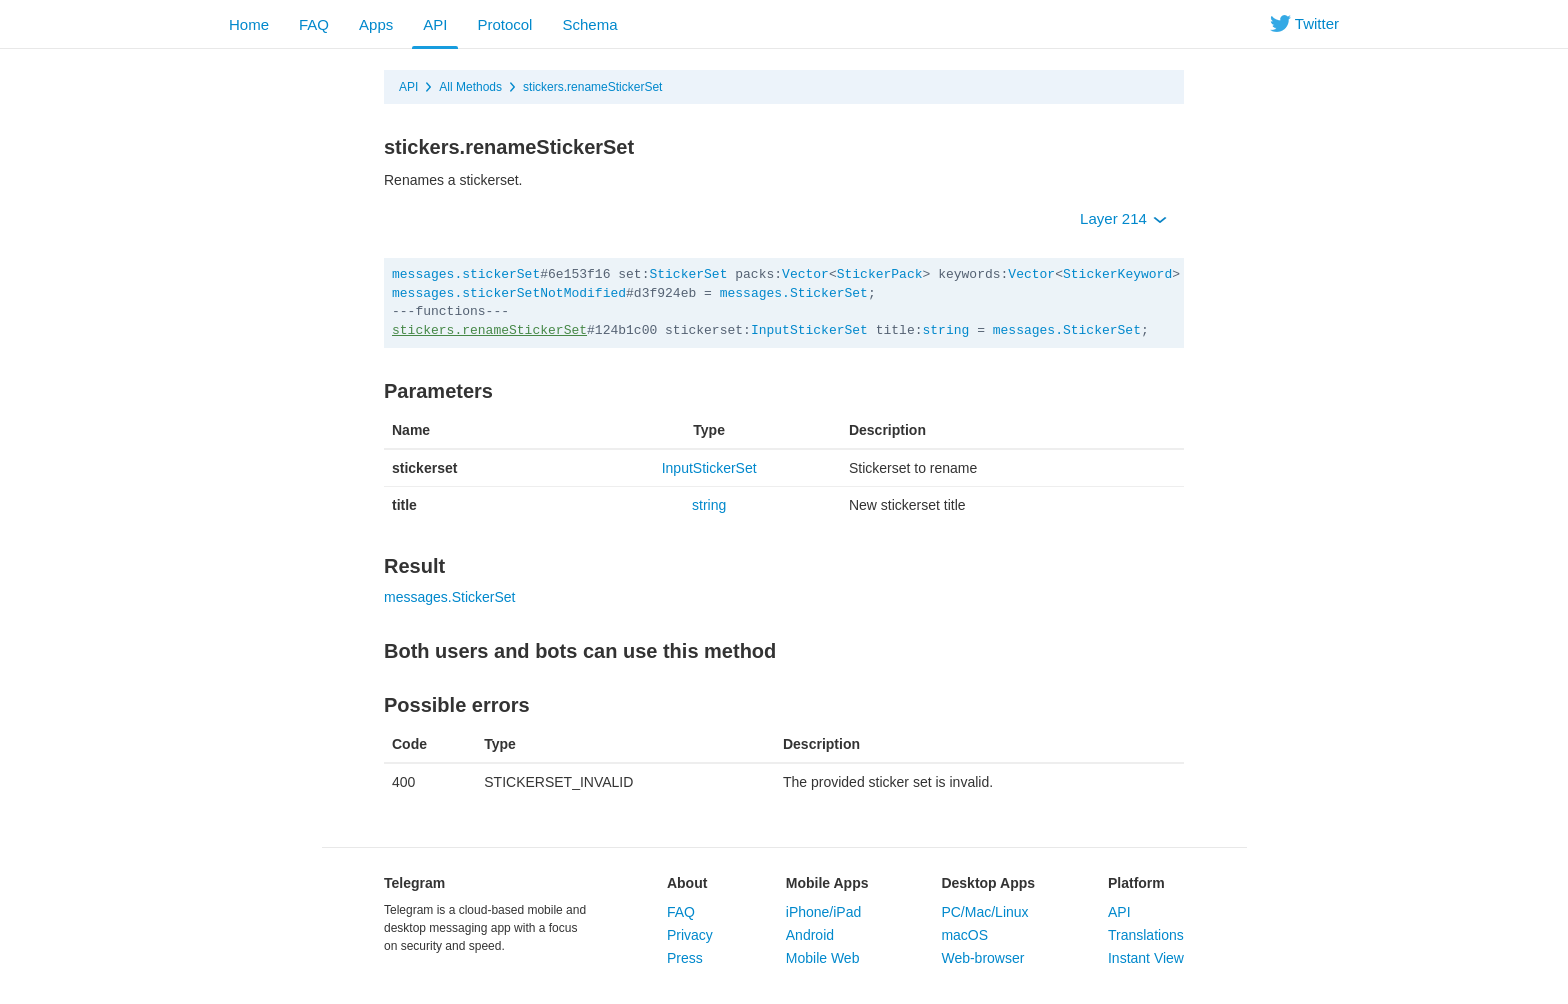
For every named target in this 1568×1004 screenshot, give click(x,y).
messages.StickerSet (794, 293)
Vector (805, 274)
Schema (589, 24)
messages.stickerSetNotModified (509, 293)
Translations (1146, 935)
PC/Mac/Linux (984, 912)
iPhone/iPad (824, 912)
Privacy (690, 935)
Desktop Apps (988, 883)
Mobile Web (823, 958)
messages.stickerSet (466, 274)
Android (810, 935)
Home (249, 24)
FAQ (314, 24)
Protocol (504, 24)
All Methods (470, 87)
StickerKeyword (1117, 274)
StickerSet (688, 274)
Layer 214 (1123, 218)
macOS (964, 935)
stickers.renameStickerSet (592, 87)
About (687, 883)
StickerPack (880, 274)
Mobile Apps (827, 883)
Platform (1136, 883)
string (946, 330)
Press (685, 958)
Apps (376, 24)
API (435, 24)
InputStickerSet (809, 330)
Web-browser (982, 958)
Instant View (1146, 958)
